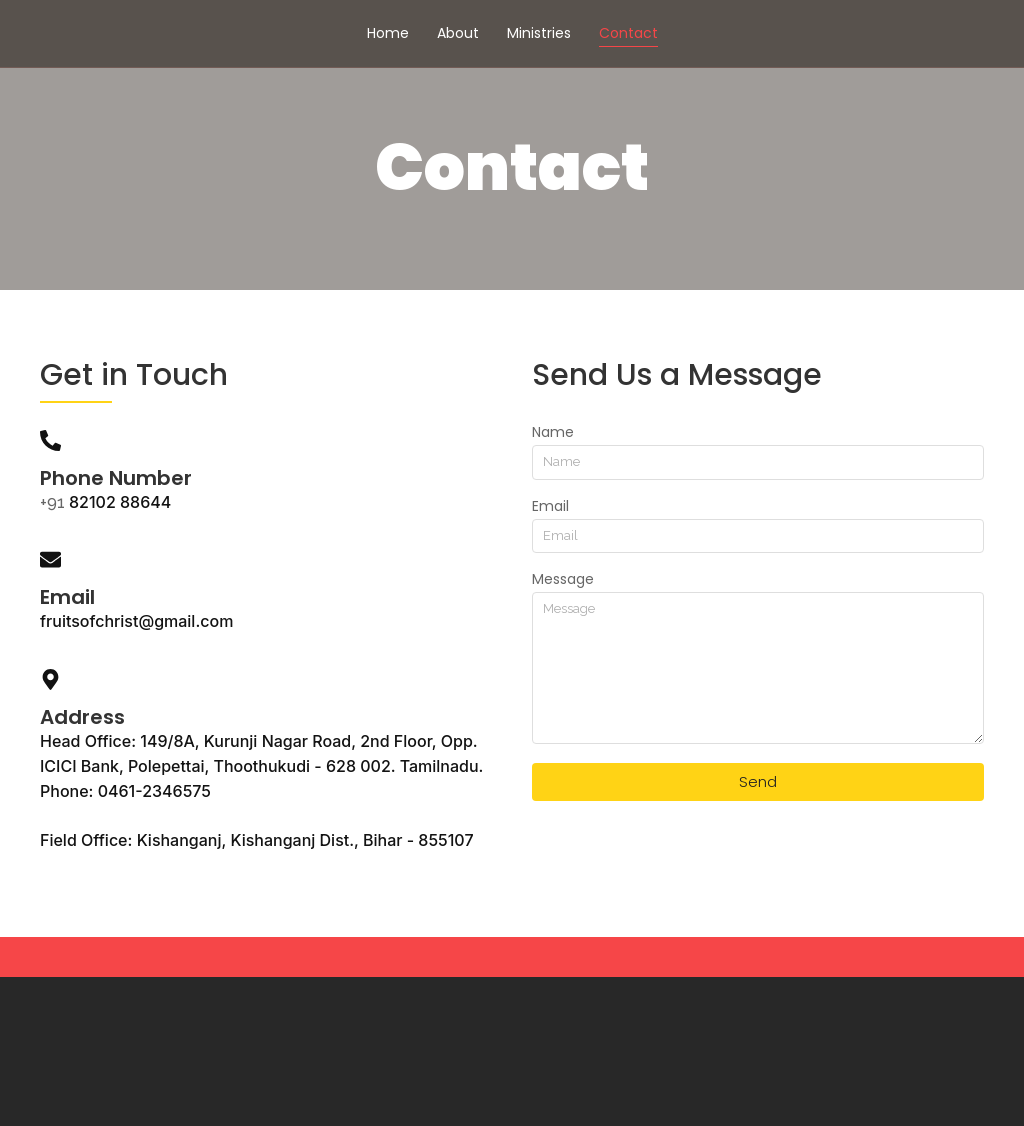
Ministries (539, 33)
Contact (628, 33)
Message (563, 580)
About (458, 33)
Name (553, 433)
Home (388, 33)
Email (550, 507)
